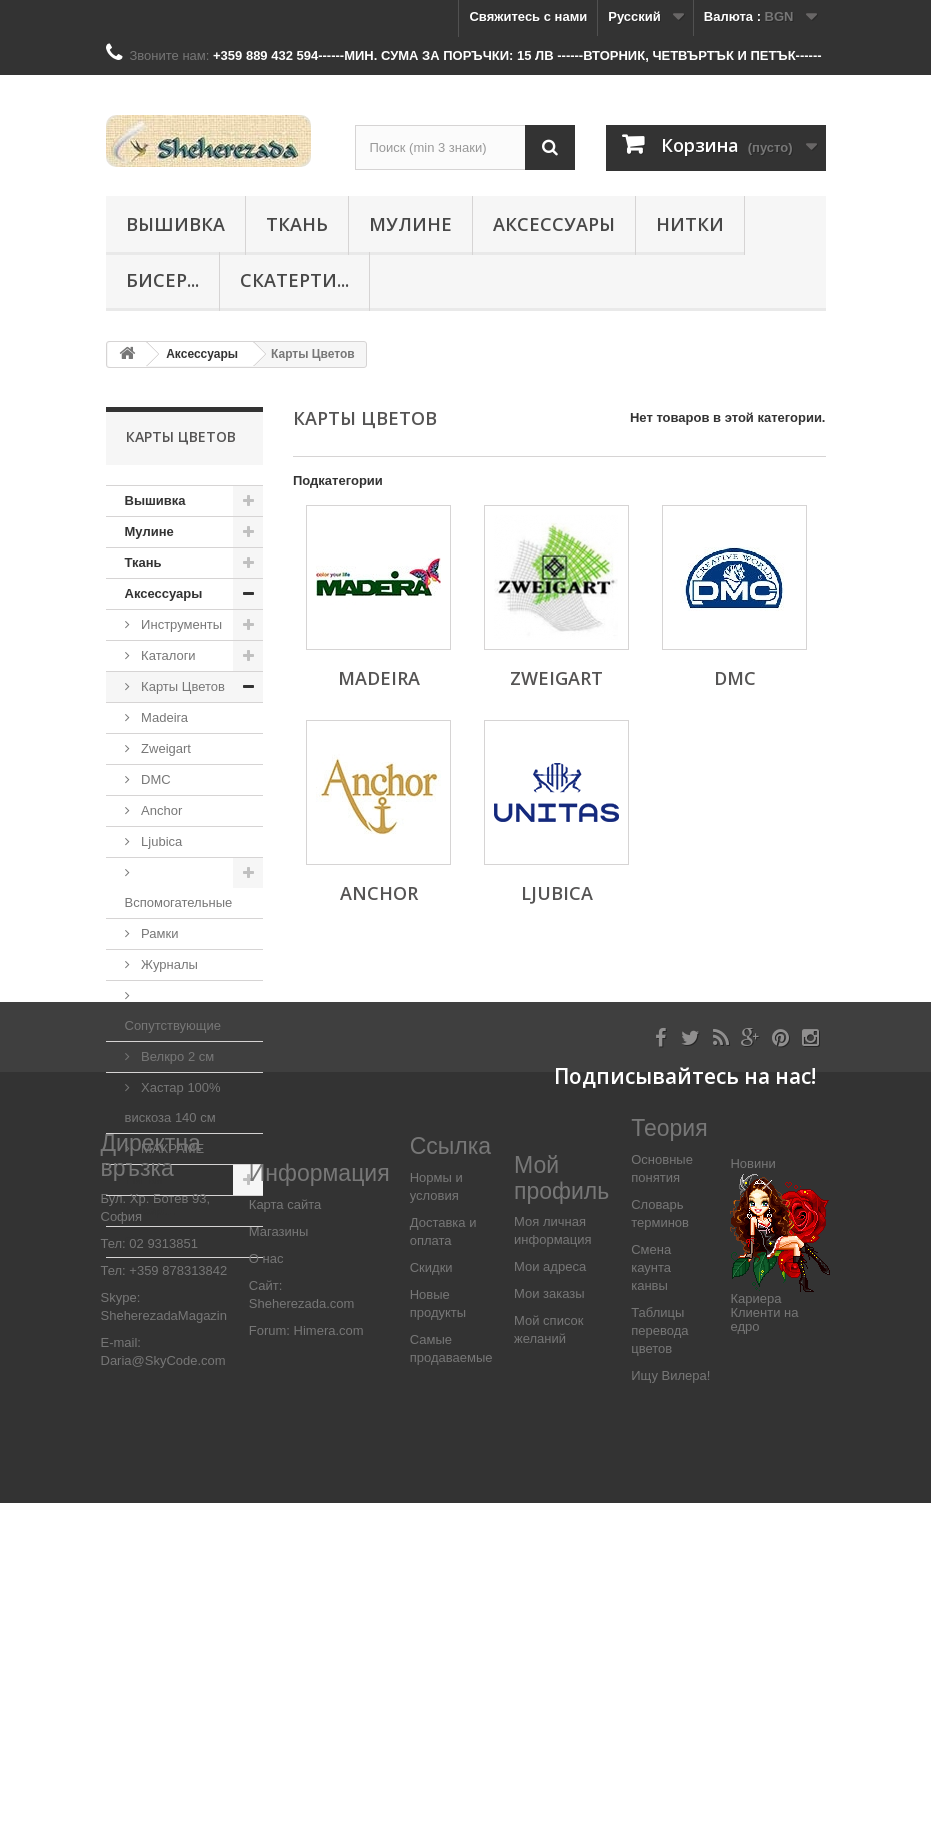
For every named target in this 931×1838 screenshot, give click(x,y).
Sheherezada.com (302, 1638)
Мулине (410, 224)
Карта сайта (285, 1539)
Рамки (158, 933)
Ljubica (160, 841)
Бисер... (162, 280)
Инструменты (180, 624)
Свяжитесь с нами (528, 16)
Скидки (431, 1602)
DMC (154, 779)
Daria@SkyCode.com (163, 1696)
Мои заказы (549, 1628)
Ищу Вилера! (670, 1710)
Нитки (690, 224)
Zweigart (164, 748)
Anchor (160, 810)
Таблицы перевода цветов (659, 1665)
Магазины (279, 1566)
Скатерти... (294, 280)
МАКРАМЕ (171, 1148)
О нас (266, 1593)
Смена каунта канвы (651, 1602)
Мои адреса (550, 1601)
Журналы (168, 964)
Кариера (755, 1633)
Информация (319, 1509)
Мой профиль (561, 1513)
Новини (752, 1499)
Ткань (297, 224)
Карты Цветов (181, 686)
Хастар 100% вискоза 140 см (173, 1102)
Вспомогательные (179, 902)
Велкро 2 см (176, 1056)
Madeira (163, 717)
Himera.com (327, 1665)
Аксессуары (554, 224)
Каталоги (167, 655)
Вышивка (175, 224)
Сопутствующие (173, 1025)
